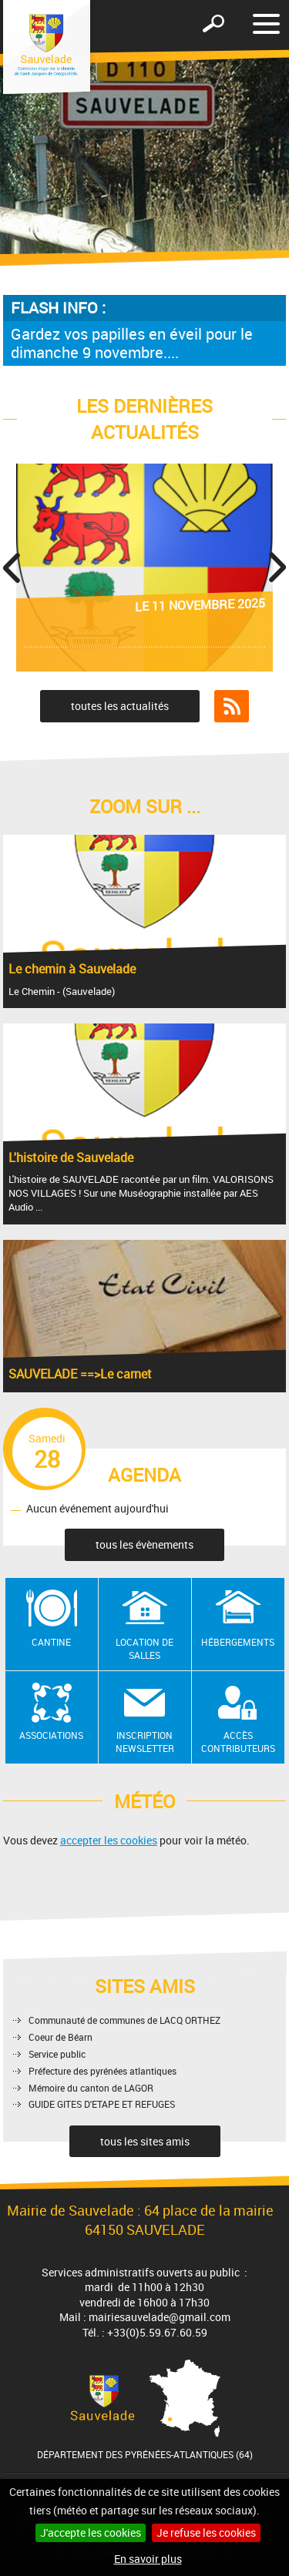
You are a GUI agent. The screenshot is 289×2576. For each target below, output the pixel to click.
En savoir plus (148, 2558)
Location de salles (144, 1648)
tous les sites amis (145, 2141)
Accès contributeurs (238, 1741)
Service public (57, 2054)
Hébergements (237, 1642)
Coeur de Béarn (60, 2037)
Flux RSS (231, 706)
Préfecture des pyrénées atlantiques (102, 2071)
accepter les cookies (108, 1840)
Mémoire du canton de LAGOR (91, 2088)
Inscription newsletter (145, 1741)
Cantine (51, 1642)
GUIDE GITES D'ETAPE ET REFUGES (102, 2104)
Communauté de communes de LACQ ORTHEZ (124, 2020)
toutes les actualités (120, 705)
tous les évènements (144, 1544)
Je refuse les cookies (206, 2532)
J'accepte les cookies (90, 2532)
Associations (51, 1735)
